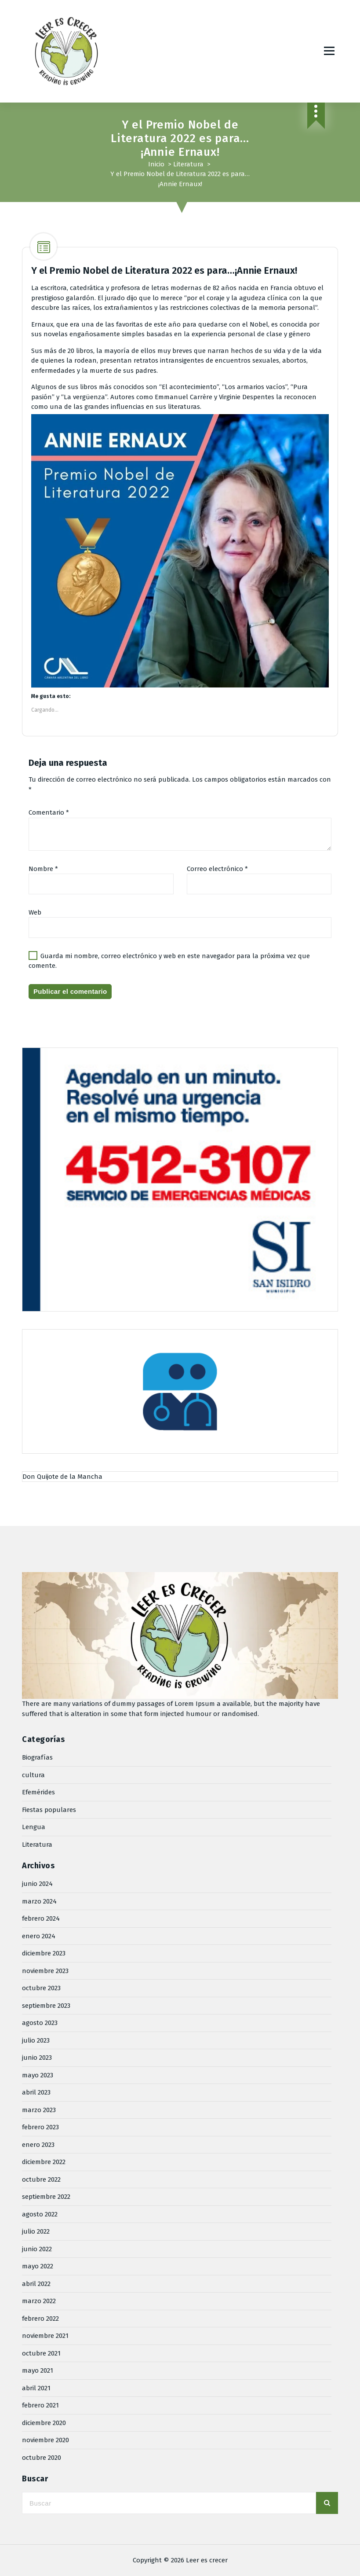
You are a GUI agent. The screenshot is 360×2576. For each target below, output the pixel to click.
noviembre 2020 (45, 2440)
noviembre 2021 (45, 2336)
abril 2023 (36, 2092)
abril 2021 (36, 2388)
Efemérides (38, 1792)
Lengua (33, 1827)
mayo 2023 (37, 2075)
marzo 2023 (39, 2110)
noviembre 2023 (45, 1971)
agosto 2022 (40, 2214)
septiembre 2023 (46, 2006)
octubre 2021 (41, 2353)
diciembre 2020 (44, 2423)
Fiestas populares (49, 1810)
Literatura (188, 164)
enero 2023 (38, 2145)
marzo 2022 (39, 2301)
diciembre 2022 (43, 2162)
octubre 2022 (41, 2179)
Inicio (156, 164)
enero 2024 (38, 1936)
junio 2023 (37, 2058)
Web (35, 912)
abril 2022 (36, 2284)
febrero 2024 (41, 1918)
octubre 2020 (41, 2458)
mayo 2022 (37, 2266)
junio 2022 (37, 2249)
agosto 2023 (40, 2023)
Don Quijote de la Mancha (62, 1477)
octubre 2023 (41, 1988)
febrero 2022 (40, 2318)
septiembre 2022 (46, 2197)
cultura (33, 1775)
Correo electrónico (217, 869)
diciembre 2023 (43, 1953)
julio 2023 (36, 2040)
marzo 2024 (39, 1901)
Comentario (49, 812)
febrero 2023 (40, 2127)
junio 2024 (37, 1884)
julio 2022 (36, 2231)
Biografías (37, 1757)
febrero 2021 (40, 2405)
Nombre (43, 869)
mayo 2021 (37, 2370)
